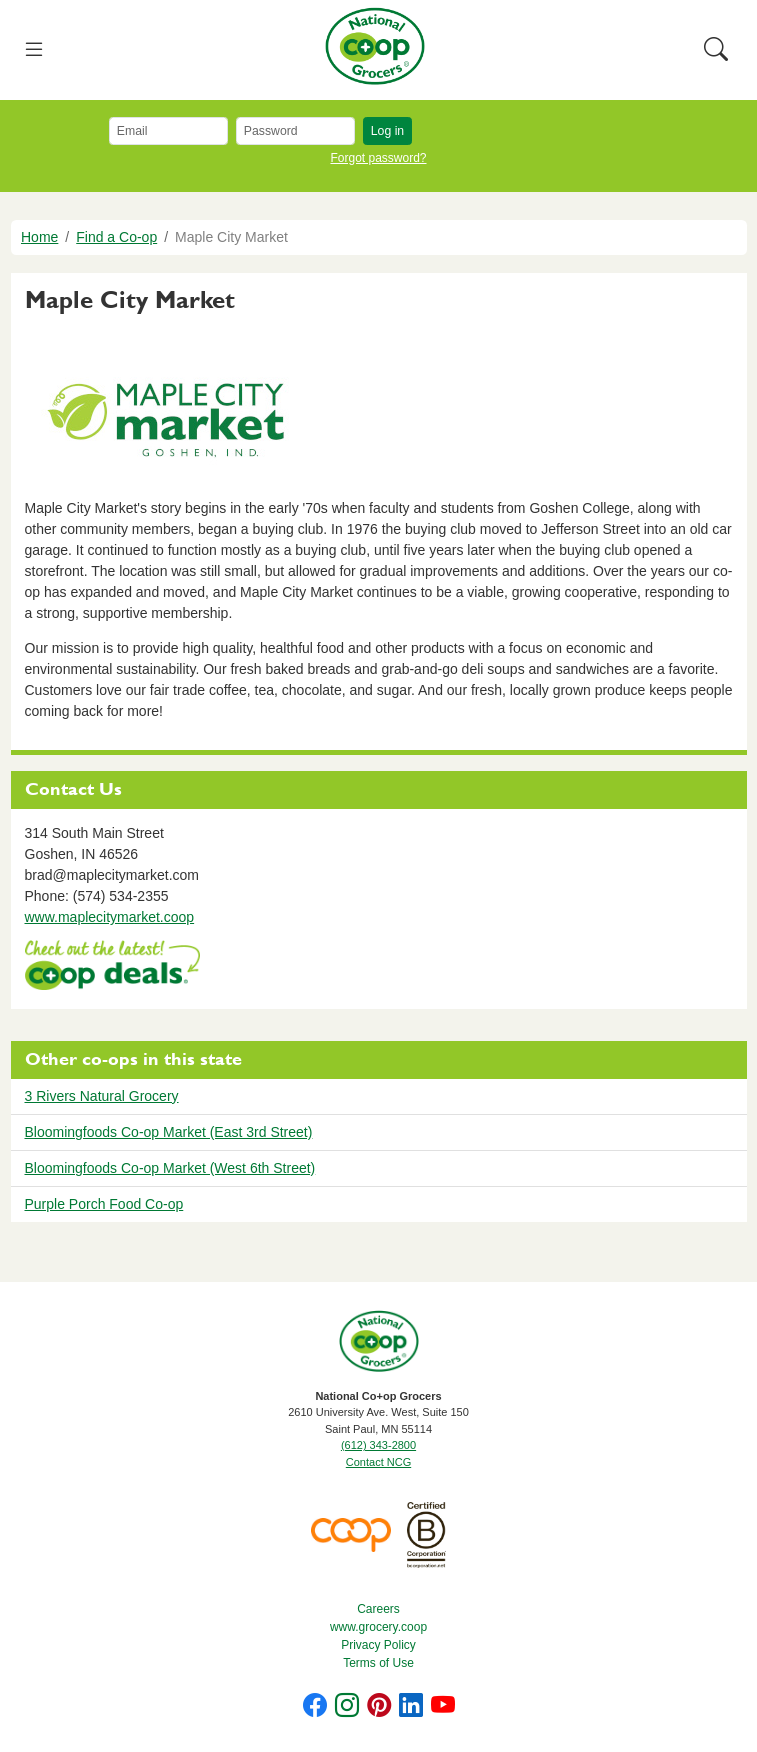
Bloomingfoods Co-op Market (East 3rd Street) (169, 1132)
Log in (387, 131)
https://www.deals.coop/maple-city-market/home (112, 967)
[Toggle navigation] (34, 50)
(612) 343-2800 (378, 1445)
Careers (378, 1609)
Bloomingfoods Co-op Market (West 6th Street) (170, 1168)
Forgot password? (378, 158)
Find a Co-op (116, 237)
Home (39, 237)
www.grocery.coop (378, 1627)
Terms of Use (378, 1663)
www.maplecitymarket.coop (110, 917)
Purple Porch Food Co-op (104, 1204)
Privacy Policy (378, 1645)
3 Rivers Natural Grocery (102, 1096)
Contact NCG (378, 1462)
